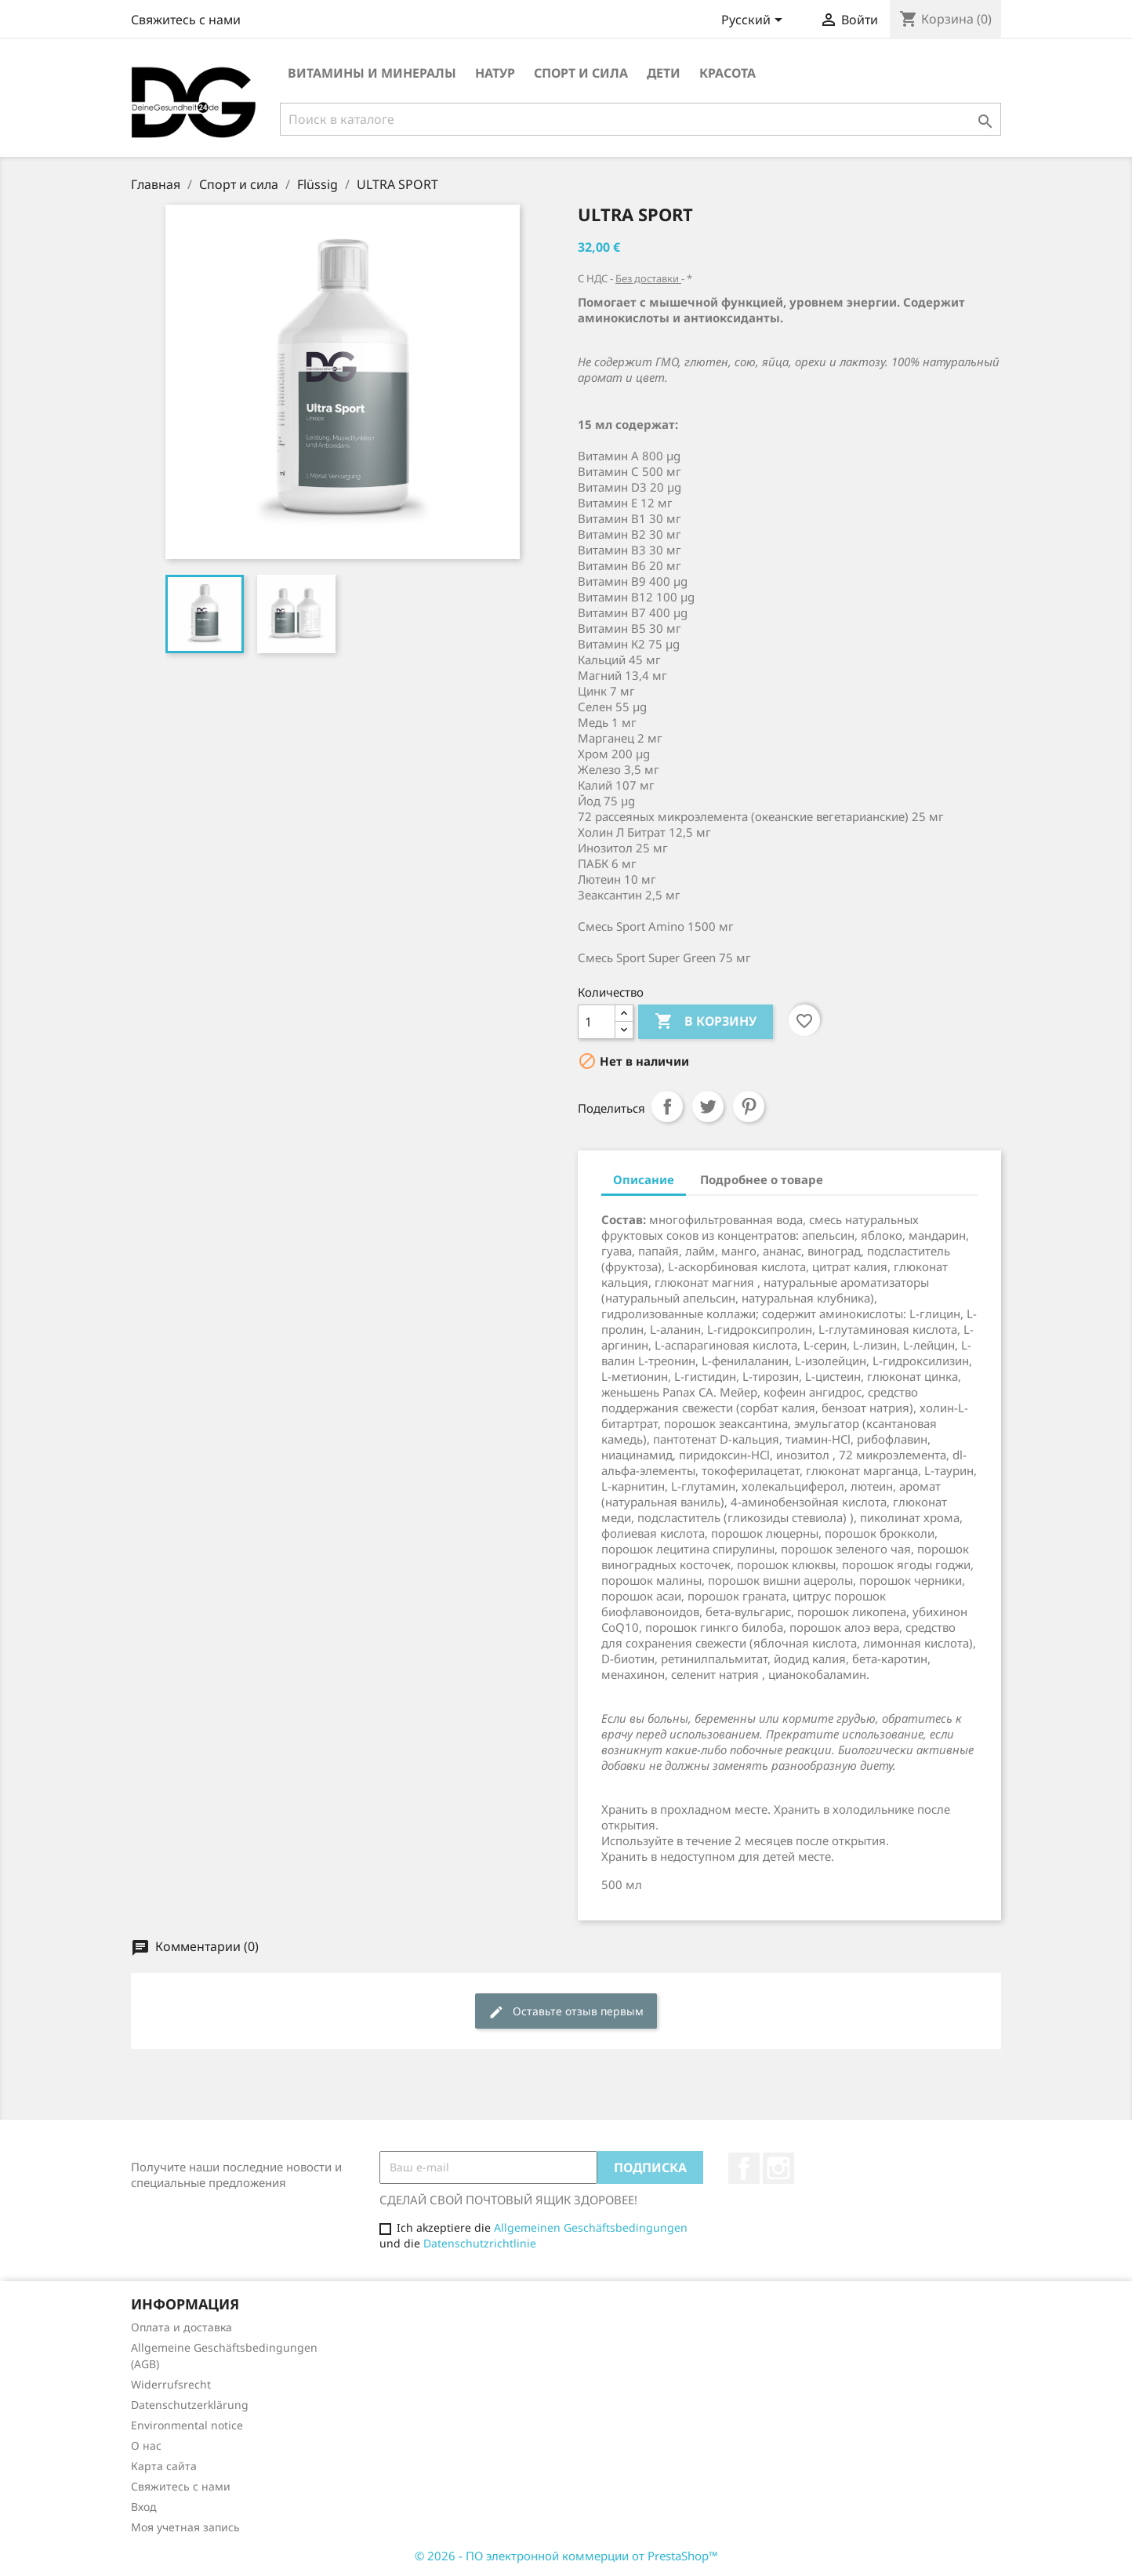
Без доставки (648, 278)
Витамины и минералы (372, 73)
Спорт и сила (581, 73)
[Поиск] (640, 119)
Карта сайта (164, 2465)
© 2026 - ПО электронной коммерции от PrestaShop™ (566, 2555)
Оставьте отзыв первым (566, 2012)
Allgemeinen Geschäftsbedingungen (591, 2227)
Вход (144, 2506)
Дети (663, 73)
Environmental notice (187, 2425)
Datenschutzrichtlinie (479, 2243)
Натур (495, 73)
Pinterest (748, 1106)
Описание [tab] (643, 1179)
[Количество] (596, 1022)
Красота (727, 73)
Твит (708, 1106)
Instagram (778, 2168)
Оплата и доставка (181, 2327)
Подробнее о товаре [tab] (761, 1179)
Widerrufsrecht (171, 2384)
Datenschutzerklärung (190, 2404)
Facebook (744, 2168)
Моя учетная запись (185, 2527)
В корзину (705, 1022)
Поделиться (667, 1106)
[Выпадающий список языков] (754, 21)
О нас (146, 2445)
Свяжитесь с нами (186, 19)
